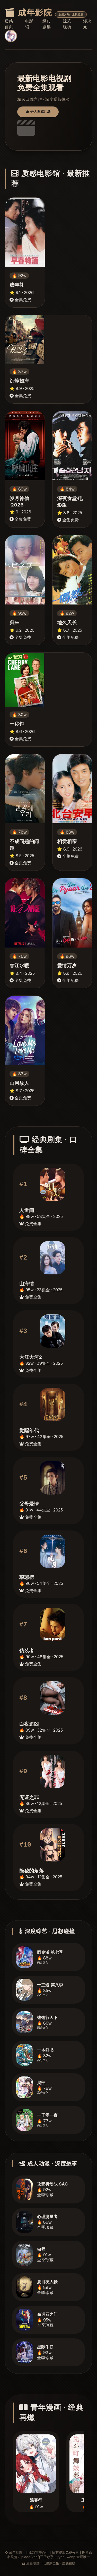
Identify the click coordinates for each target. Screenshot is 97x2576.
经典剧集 (46, 23)
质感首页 (9, 23)
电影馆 (29, 23)
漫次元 (87, 23)
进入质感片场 (37, 112)
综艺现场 (67, 23)
